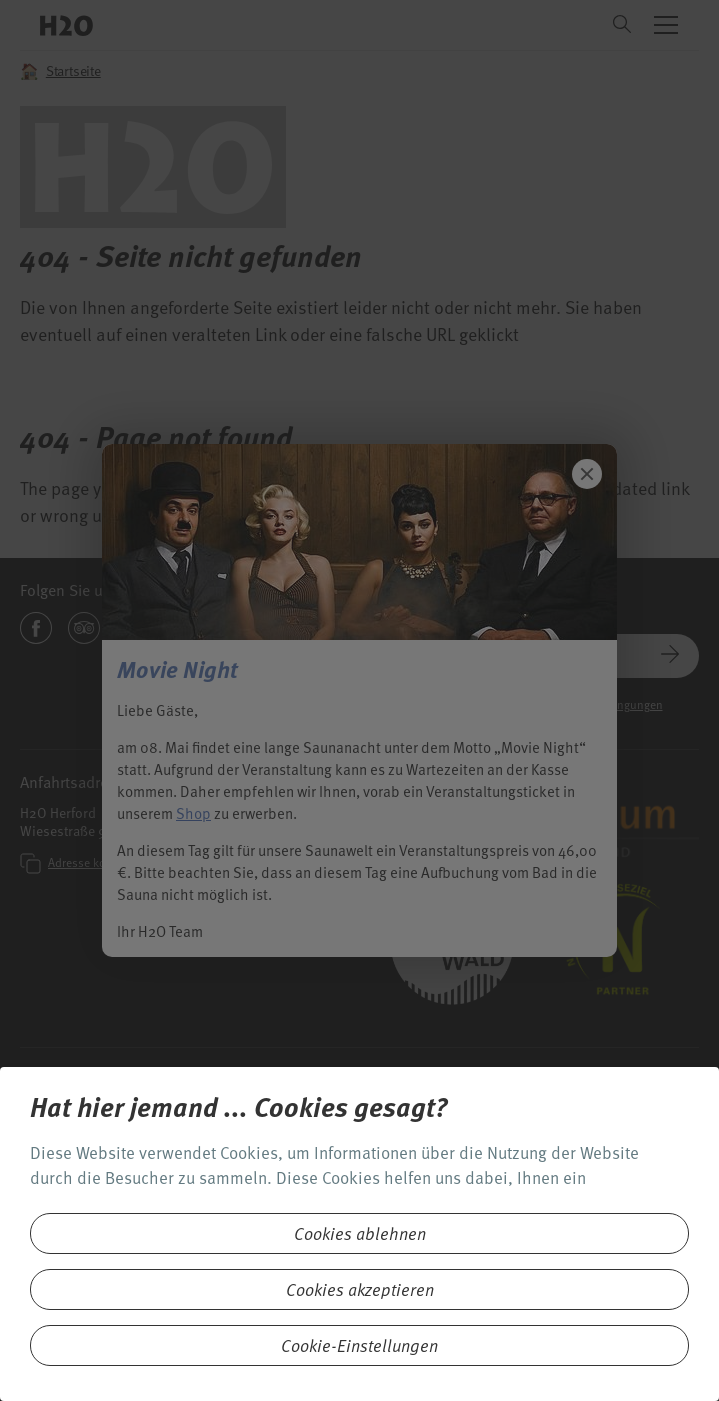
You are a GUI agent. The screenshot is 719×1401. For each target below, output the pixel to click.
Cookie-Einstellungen (359, 1345)
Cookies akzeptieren (360, 1289)
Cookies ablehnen (360, 1233)
